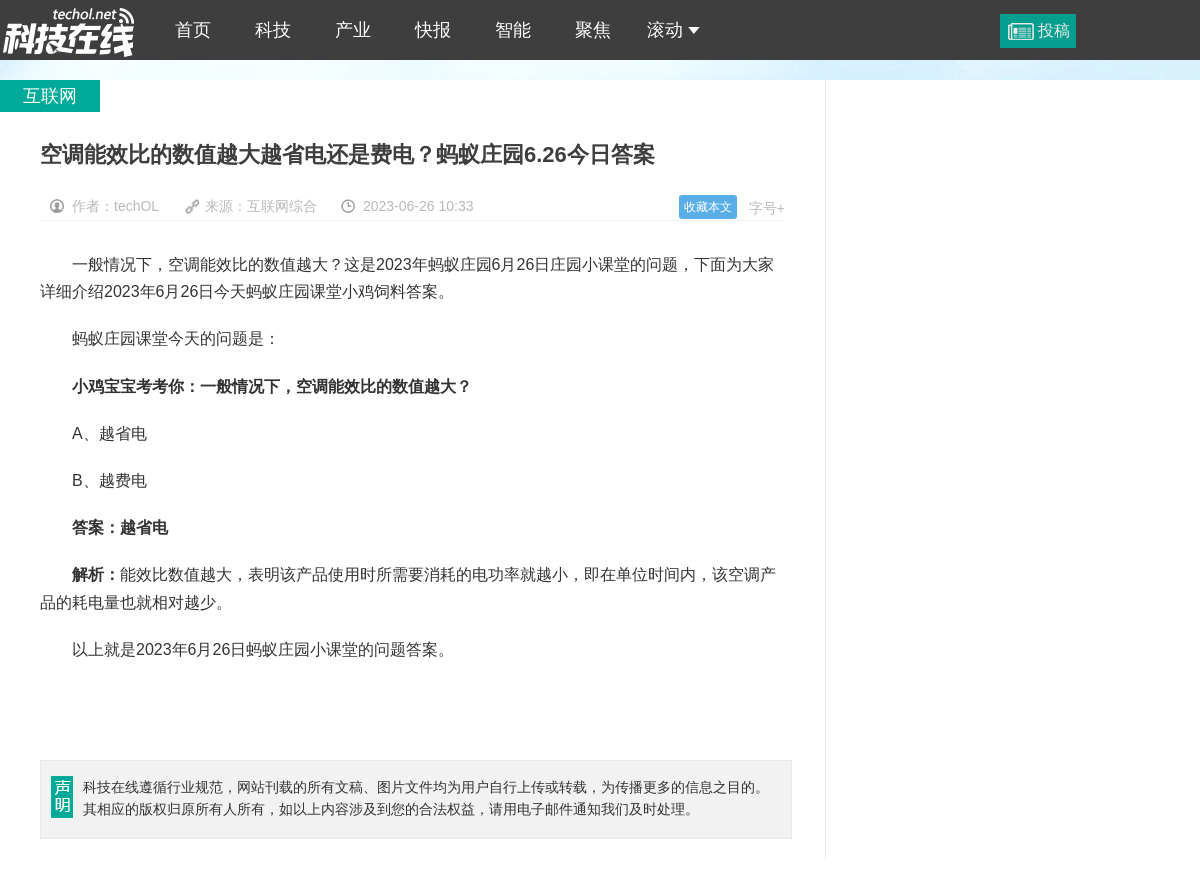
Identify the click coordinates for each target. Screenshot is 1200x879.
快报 (433, 30)
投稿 (1054, 30)
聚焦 (593, 30)
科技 (273, 30)
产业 (353, 30)
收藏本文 (708, 207)
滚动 (673, 30)
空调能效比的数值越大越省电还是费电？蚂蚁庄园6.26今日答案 (69, 30)
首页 (193, 30)
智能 (513, 30)
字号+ (767, 208)
